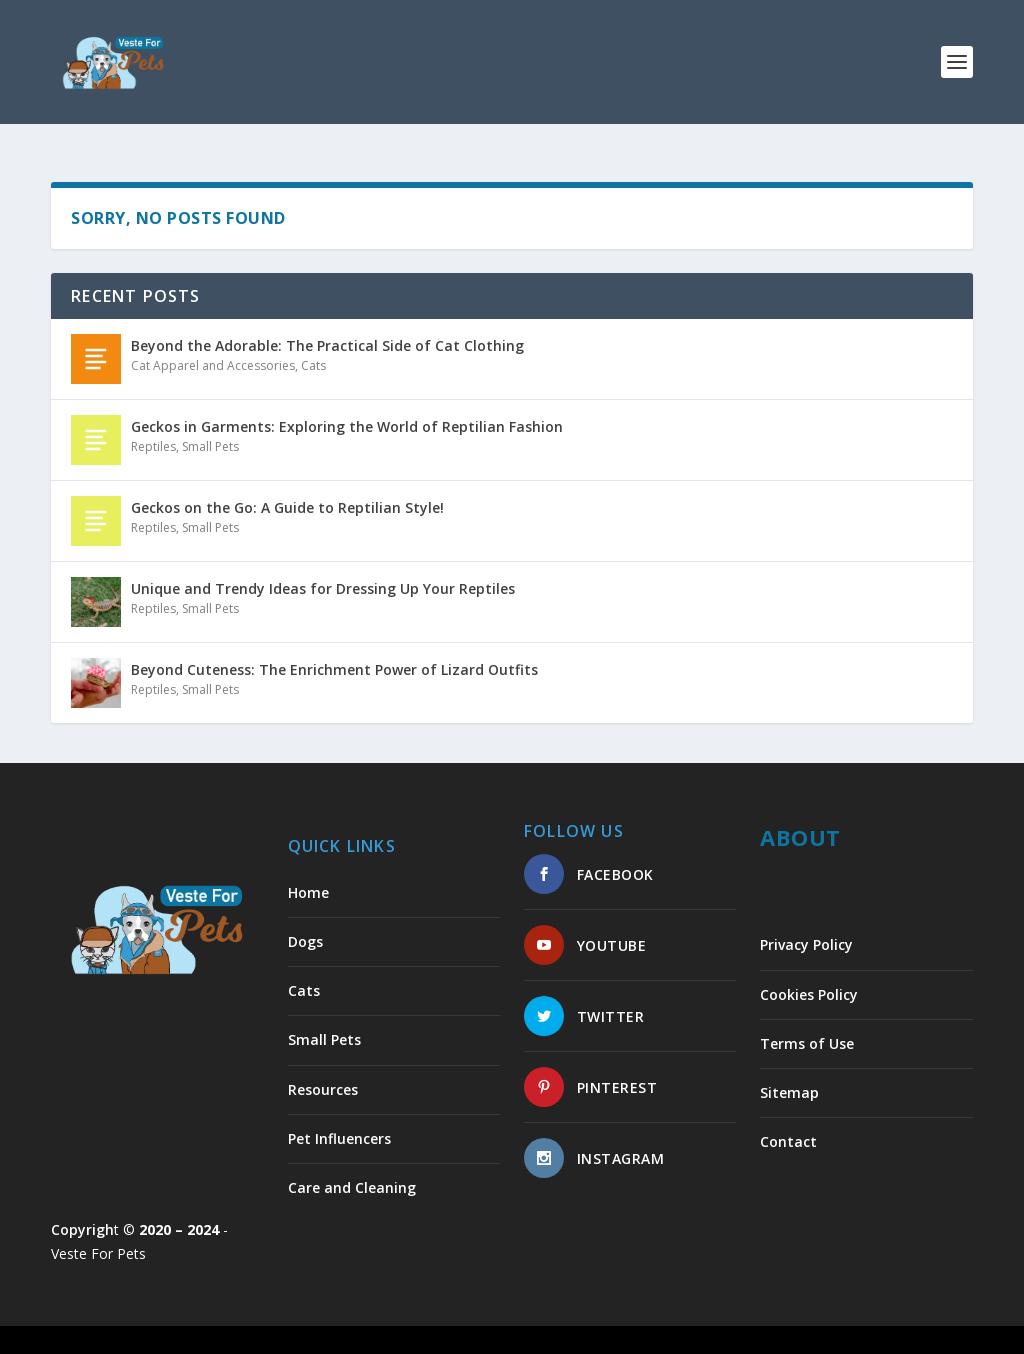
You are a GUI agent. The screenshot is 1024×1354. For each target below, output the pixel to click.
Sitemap (789, 1074)
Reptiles (153, 428)
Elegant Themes (189, 1331)
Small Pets (210, 428)
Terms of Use (807, 1025)
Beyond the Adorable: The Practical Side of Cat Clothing (327, 327)
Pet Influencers (339, 1120)
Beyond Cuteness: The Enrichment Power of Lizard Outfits (334, 651)
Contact (788, 1123)
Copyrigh (82, 1211)
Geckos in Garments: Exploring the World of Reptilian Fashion (347, 408)
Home (308, 874)
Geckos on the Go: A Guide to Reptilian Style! (287, 489)
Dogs (305, 923)
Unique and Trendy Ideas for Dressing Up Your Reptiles (323, 570)
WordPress (376, 1331)
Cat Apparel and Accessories (213, 347)
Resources (323, 1071)
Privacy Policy (806, 926)
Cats (313, 347)
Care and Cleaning (352, 1169)
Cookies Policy (809, 976)
